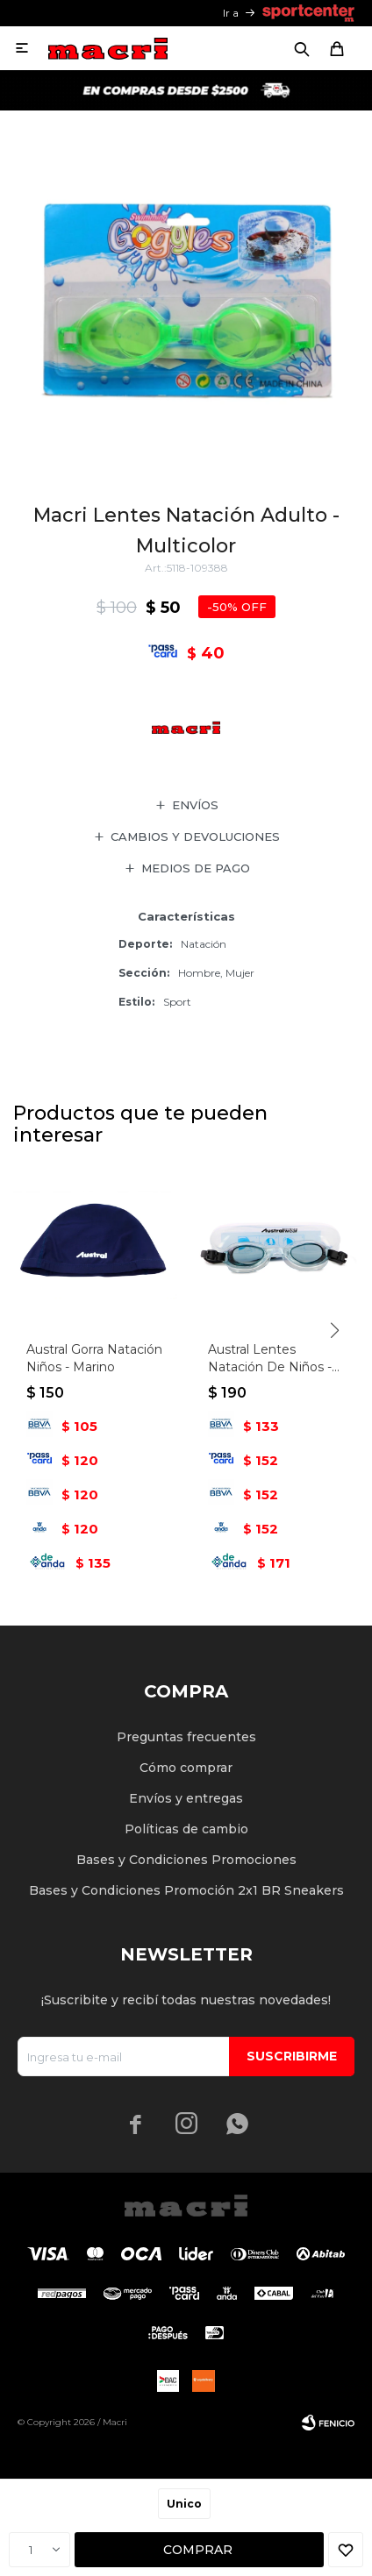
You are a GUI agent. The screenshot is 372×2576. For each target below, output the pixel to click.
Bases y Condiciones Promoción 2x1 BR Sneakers (186, 1890)
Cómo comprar (186, 1767)
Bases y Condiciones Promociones (186, 1860)
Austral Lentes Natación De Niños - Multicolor (270, 1358)
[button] (334, 1330)
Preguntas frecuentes (186, 1737)
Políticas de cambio (186, 1829)
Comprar (197, 2550)
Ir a (231, 12)
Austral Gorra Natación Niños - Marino (94, 1358)
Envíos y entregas (186, 1798)
